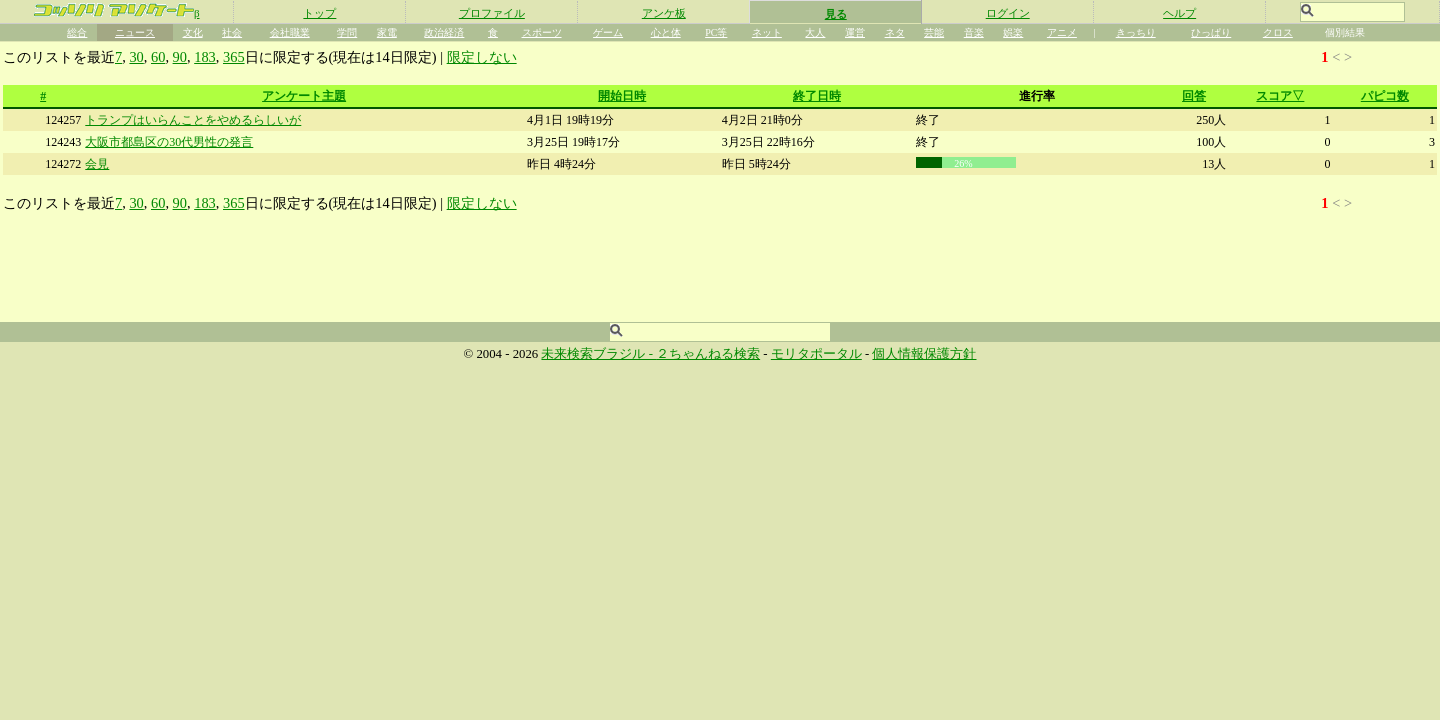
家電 (387, 32)
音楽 (974, 32)
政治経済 (444, 32)
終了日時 (817, 96)
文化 (193, 32)
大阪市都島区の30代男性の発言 (169, 142)
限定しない (482, 57)
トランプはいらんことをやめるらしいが (193, 120)
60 (158, 57)
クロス (1278, 32)
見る (836, 14)
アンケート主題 (304, 96)
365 (234, 57)
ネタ (895, 32)
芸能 (934, 32)
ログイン (1008, 13)
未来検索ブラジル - (598, 354)
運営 (855, 32)
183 (205, 57)
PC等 (716, 32)
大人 (815, 32)
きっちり (1136, 32)
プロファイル (492, 13)
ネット (767, 32)
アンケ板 (664, 13)
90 (180, 57)
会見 (97, 164)
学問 (347, 32)
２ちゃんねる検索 (708, 354)
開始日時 (622, 96)
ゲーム (608, 32)
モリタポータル (816, 354)
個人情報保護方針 (924, 354)
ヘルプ (1179, 13)
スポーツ (542, 32)
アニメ (1062, 32)
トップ (319, 13)
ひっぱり (1211, 32)
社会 (232, 32)
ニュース (135, 32)
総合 (77, 32)
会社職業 (290, 32)
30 (136, 57)
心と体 (666, 32)
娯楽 (1013, 32)
